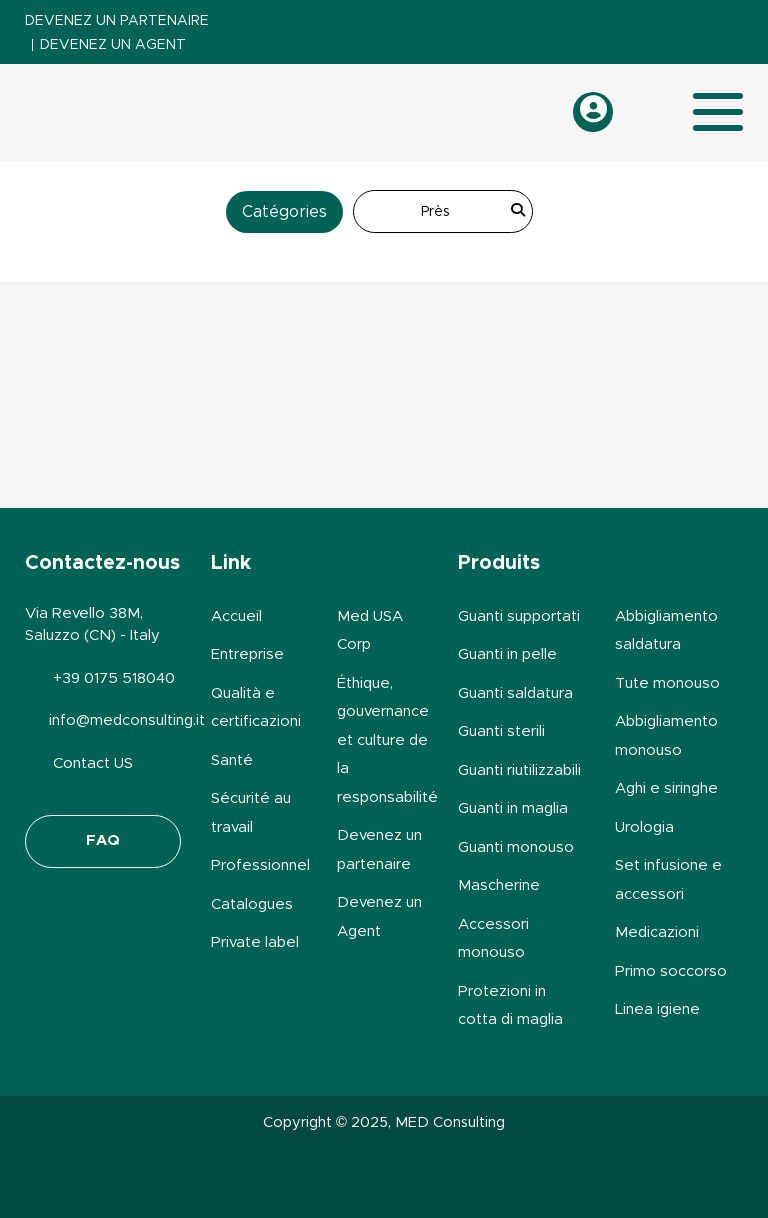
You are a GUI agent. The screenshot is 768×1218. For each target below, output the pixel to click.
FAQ (103, 840)
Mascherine (499, 885)
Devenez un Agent (113, 45)
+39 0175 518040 (114, 678)
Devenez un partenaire (117, 21)
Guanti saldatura (515, 693)
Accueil (236, 616)
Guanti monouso (516, 847)
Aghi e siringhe (666, 788)
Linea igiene (657, 1009)
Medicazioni (657, 932)
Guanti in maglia (513, 808)
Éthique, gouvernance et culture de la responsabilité (387, 740)
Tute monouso (667, 683)
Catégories (284, 212)
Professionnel (260, 865)
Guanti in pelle (507, 654)
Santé (232, 760)
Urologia (644, 827)
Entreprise (247, 654)
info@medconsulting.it (127, 720)
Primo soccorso (671, 971)
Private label (255, 942)
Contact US (93, 763)
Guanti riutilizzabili (519, 770)
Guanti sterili (501, 731)
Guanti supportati (519, 616)
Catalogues (252, 904)
